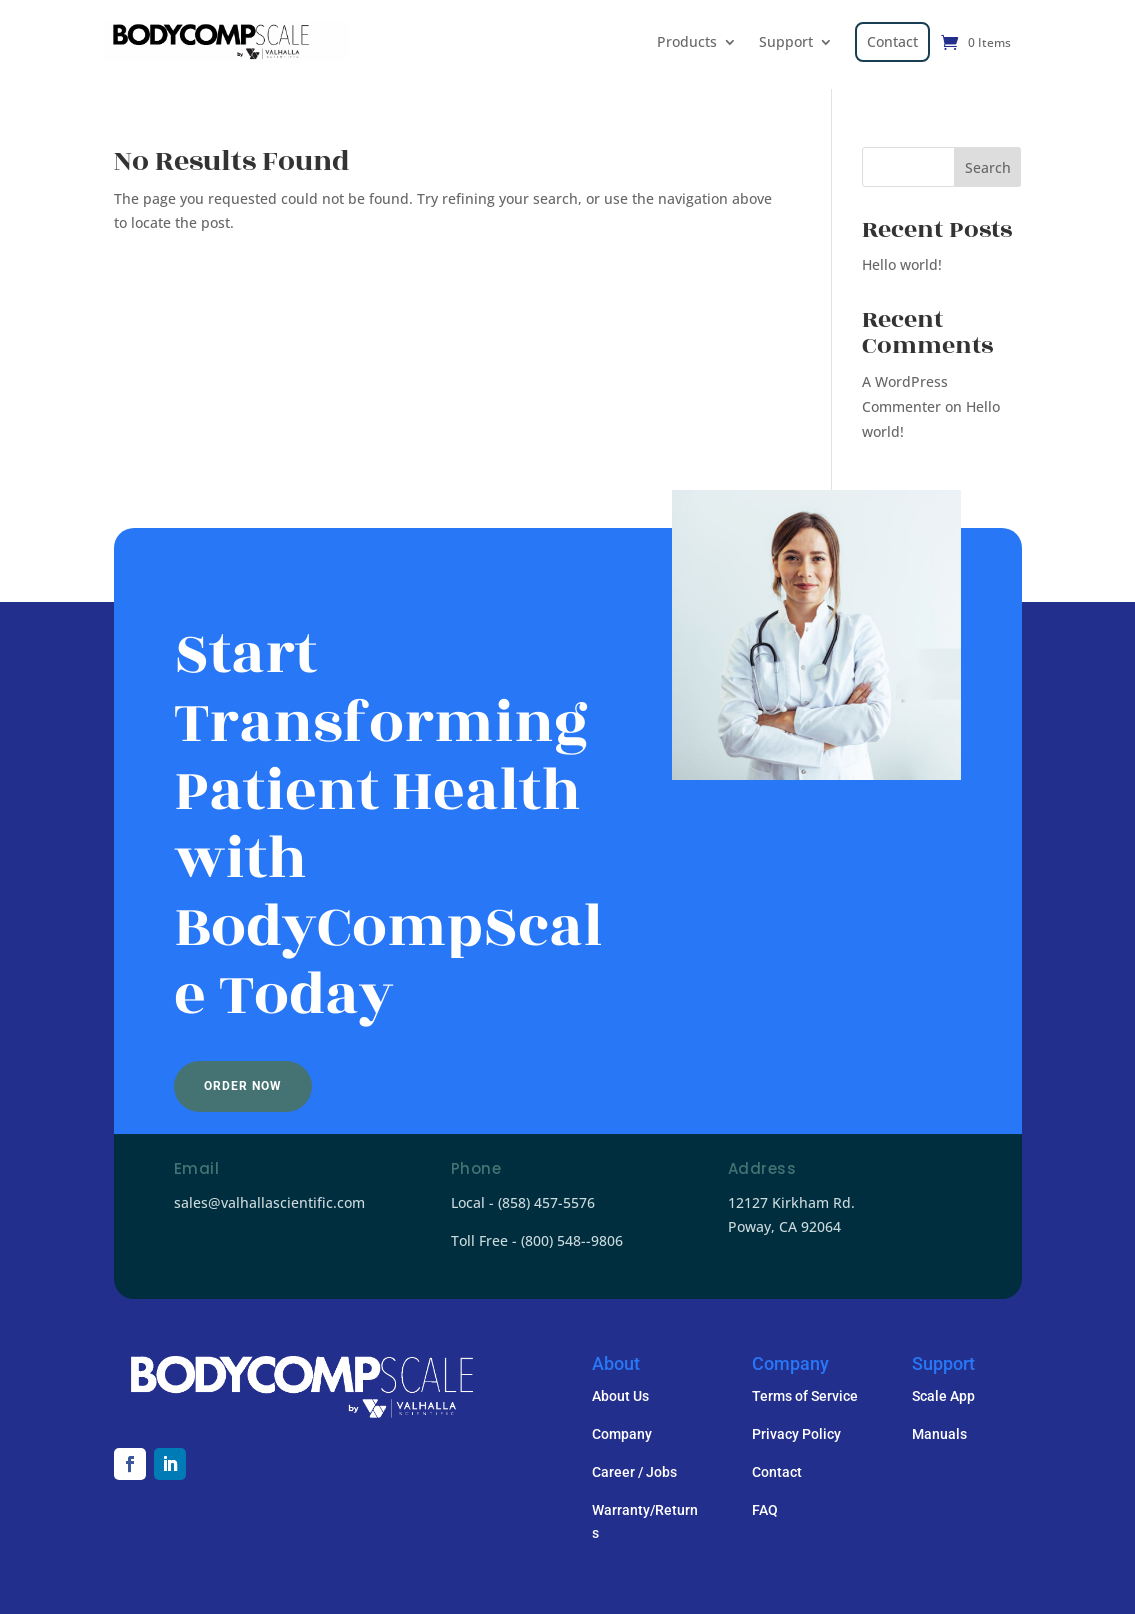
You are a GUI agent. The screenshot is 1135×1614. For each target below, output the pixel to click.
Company (622, 1434)
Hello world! (902, 264)
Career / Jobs (634, 1472)
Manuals (939, 1434)
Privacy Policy (796, 1434)
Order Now (243, 1086)
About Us (620, 1396)
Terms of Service (805, 1396)
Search (988, 167)
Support (786, 41)
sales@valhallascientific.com (269, 1202)
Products (687, 41)
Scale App (943, 1396)
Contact (892, 41)
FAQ (765, 1510)
